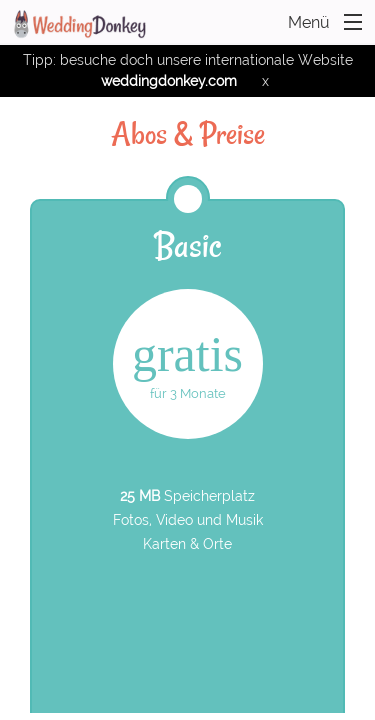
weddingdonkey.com (169, 81)
